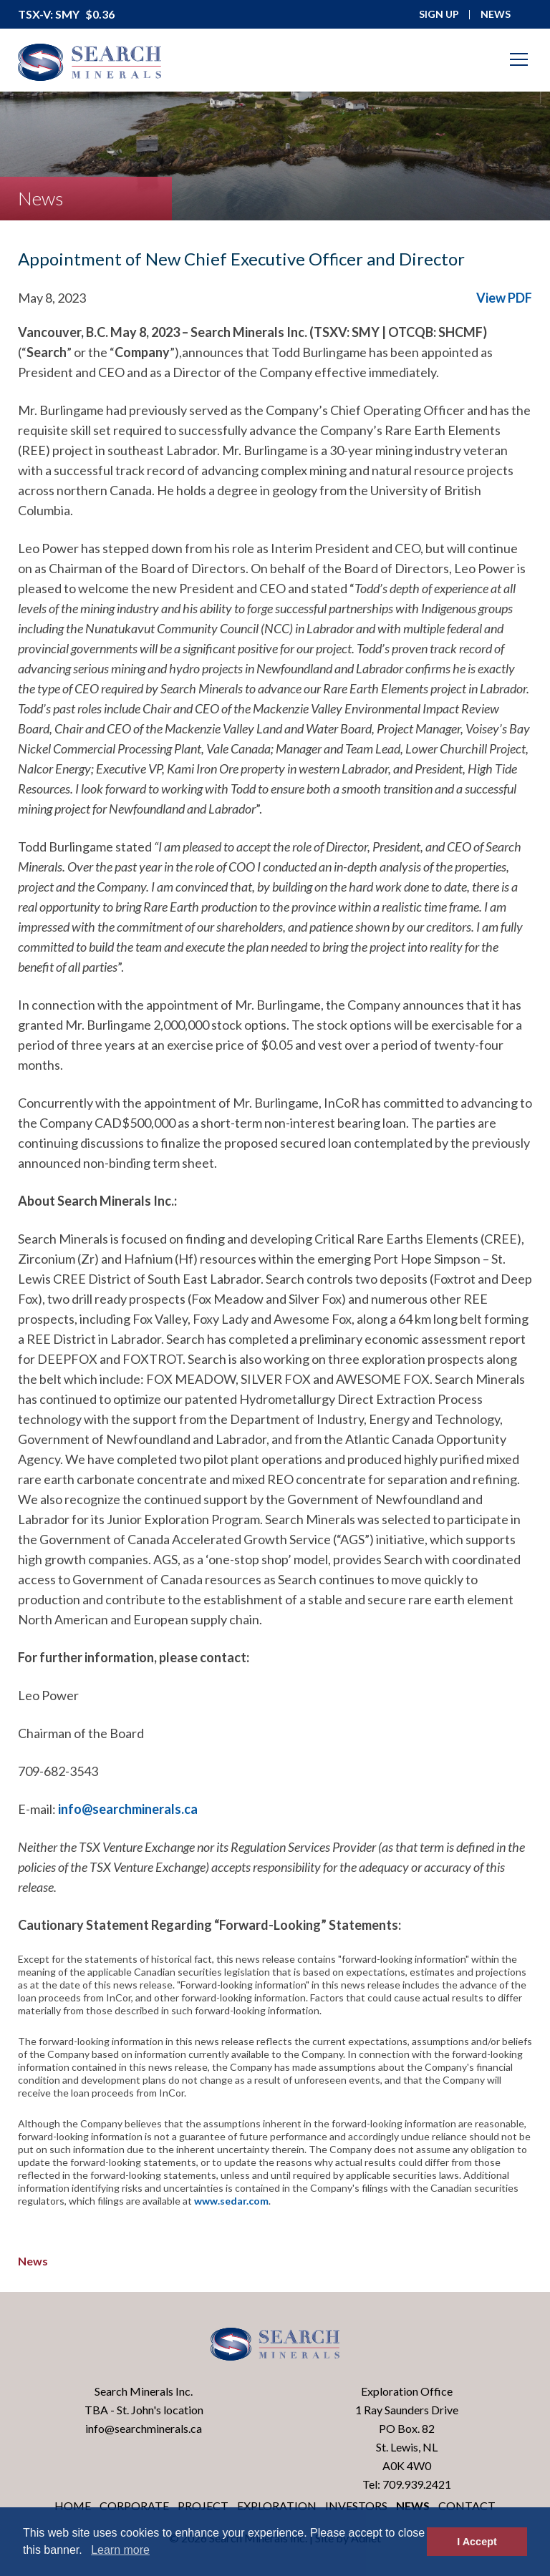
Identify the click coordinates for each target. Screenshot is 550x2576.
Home (72, 2505)
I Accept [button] (476, 2541)
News (33, 2261)
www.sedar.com (231, 2201)
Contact (467, 2505)
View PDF (504, 298)
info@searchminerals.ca (128, 1809)
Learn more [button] (120, 2550)
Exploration (277, 2505)
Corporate (134, 2505)
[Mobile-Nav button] (519, 59)
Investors (356, 2505)
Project (203, 2505)
